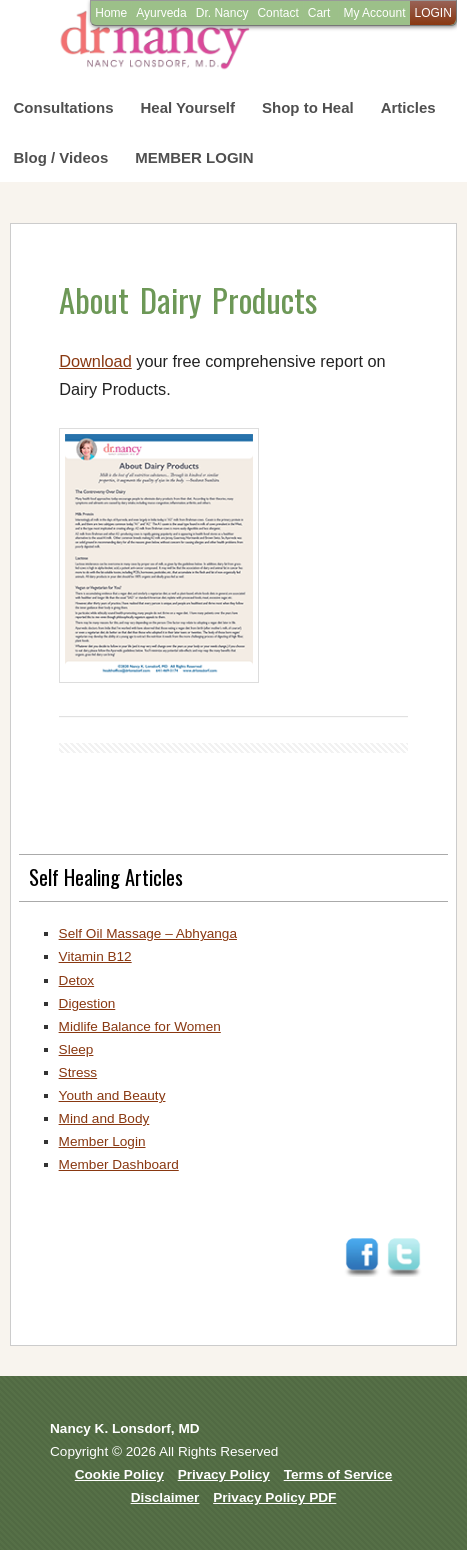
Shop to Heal (308, 107)
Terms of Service (338, 1474)
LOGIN (432, 13)
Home (111, 13)
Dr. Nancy (222, 13)
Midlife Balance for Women (140, 1026)
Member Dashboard (119, 1164)
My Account (374, 13)
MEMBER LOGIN (194, 157)
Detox (77, 980)
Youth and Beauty (112, 1095)
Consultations (64, 107)
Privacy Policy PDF (274, 1497)
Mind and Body (104, 1118)
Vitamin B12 (95, 956)
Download (95, 361)
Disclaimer (165, 1497)
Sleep (76, 1049)
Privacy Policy (224, 1474)
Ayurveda (161, 13)
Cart (319, 13)
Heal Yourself (188, 107)
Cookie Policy (119, 1474)
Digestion (87, 1003)
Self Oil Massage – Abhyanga (148, 933)
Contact (277, 13)
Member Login (102, 1141)
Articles (408, 107)
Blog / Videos (61, 157)
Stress (78, 1072)
